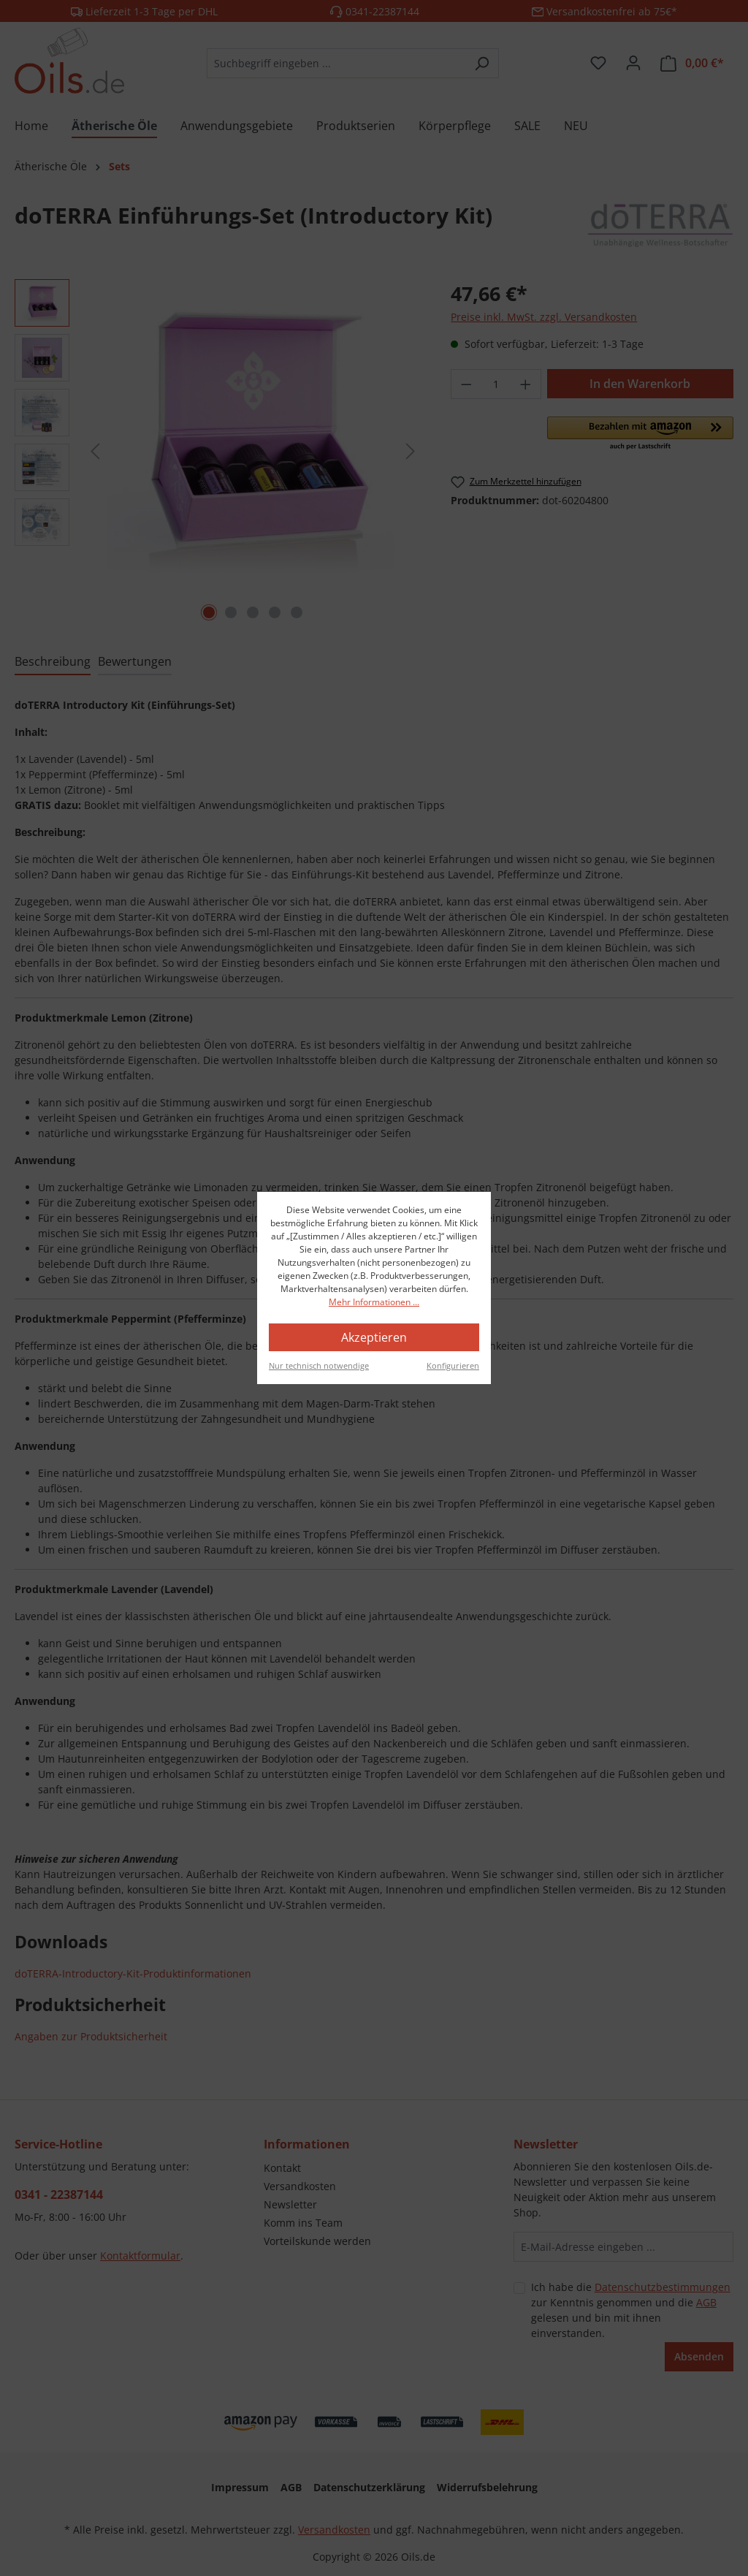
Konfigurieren (453, 1365)
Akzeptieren (374, 1337)
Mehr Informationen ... (374, 1302)
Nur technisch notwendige (319, 1365)
